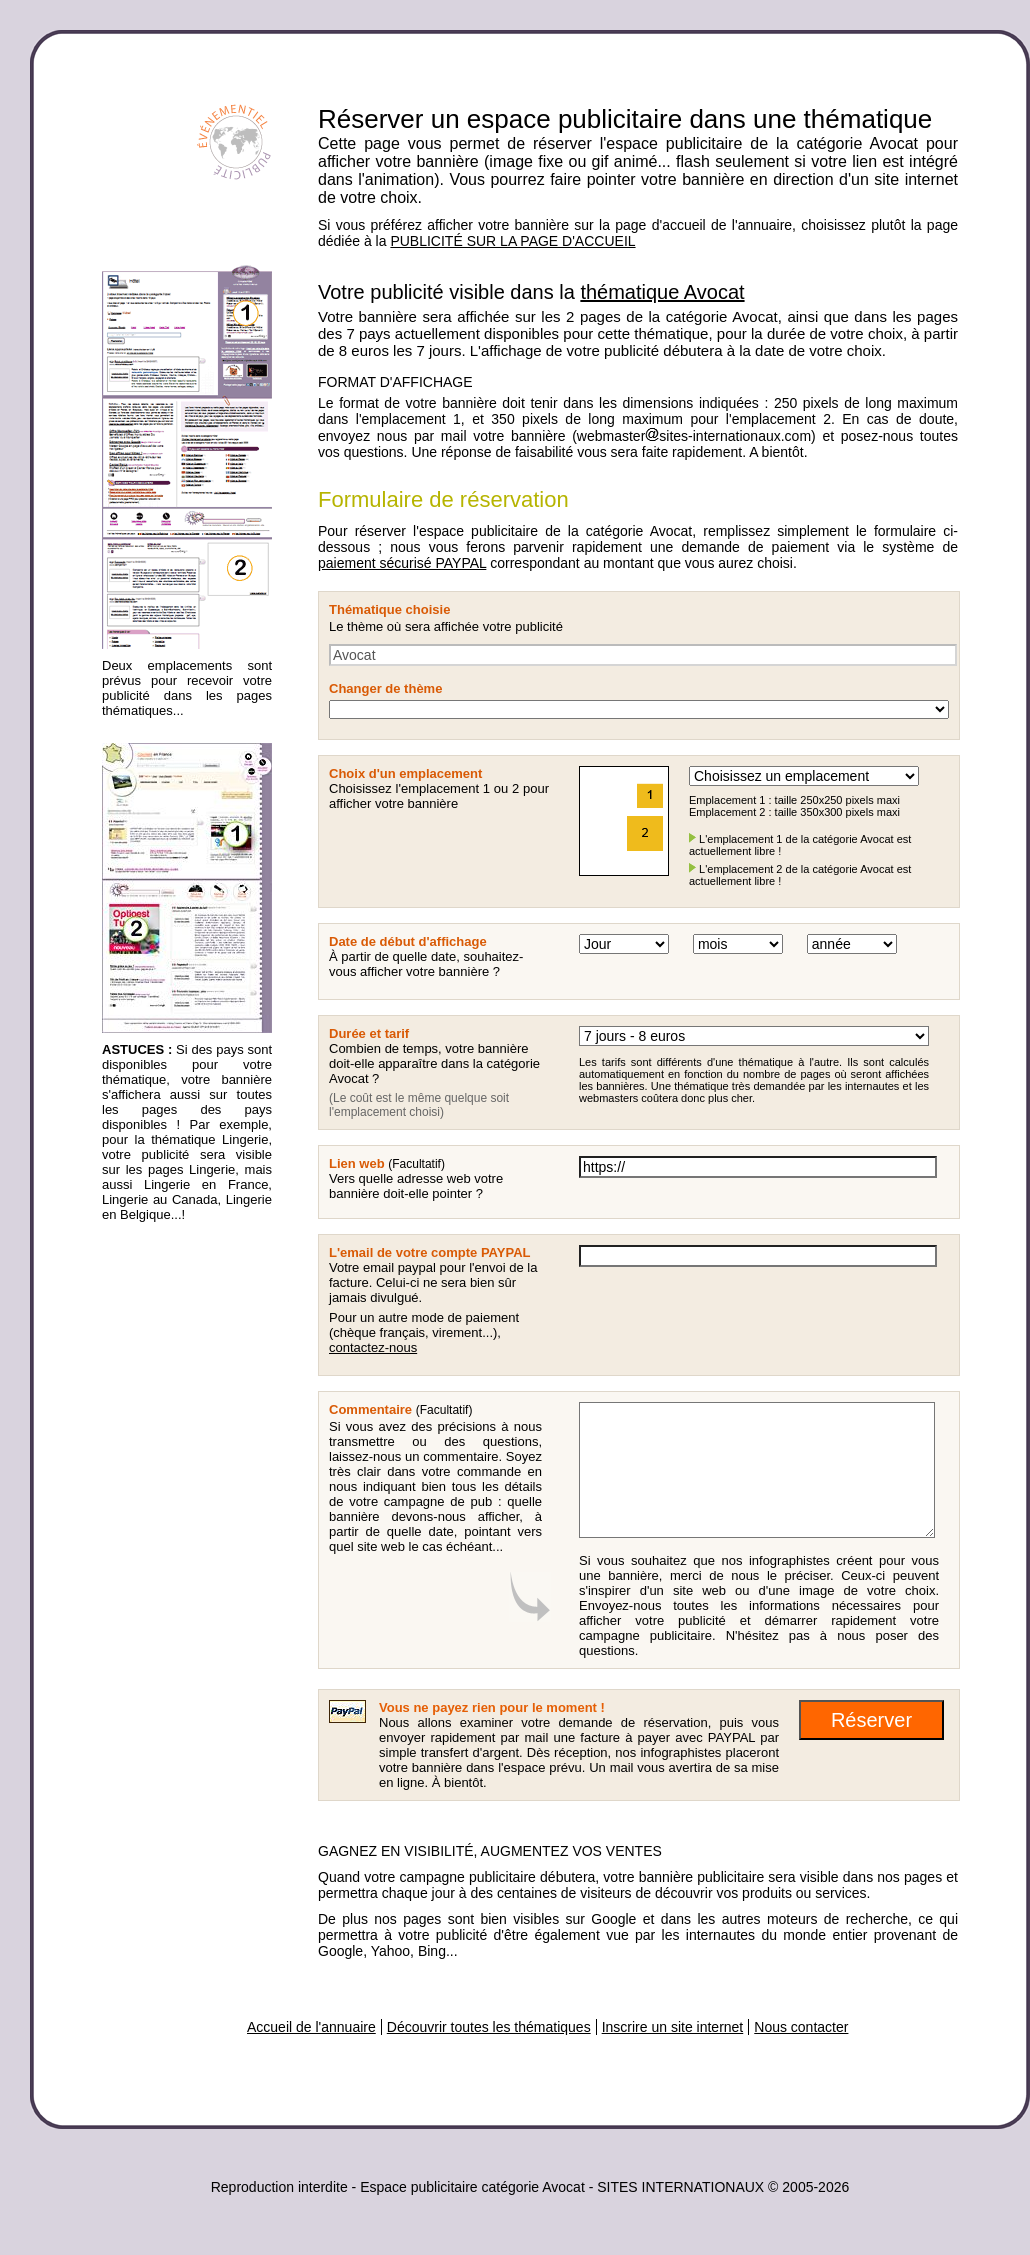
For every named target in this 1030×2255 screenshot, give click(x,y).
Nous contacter (801, 2027)
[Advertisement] (182, 1547)
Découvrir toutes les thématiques (489, 2027)
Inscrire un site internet (673, 2027)
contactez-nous (373, 1347)
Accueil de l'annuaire (311, 2027)
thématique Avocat (662, 292)
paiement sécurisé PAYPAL (402, 563)
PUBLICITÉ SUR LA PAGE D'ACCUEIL (512, 241)
